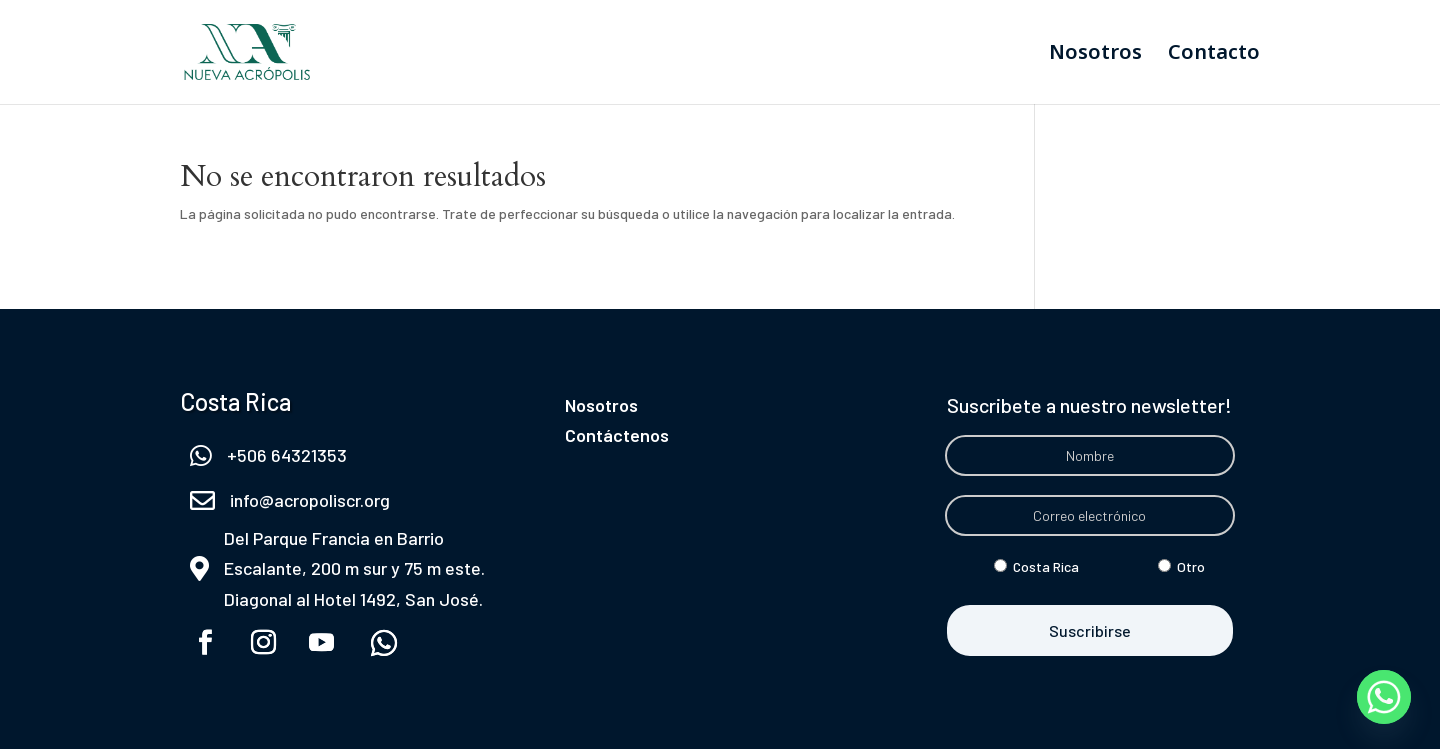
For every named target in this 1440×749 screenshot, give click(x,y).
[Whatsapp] (1384, 697)
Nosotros (1095, 55)
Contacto (1214, 55)
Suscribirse (1090, 630)
